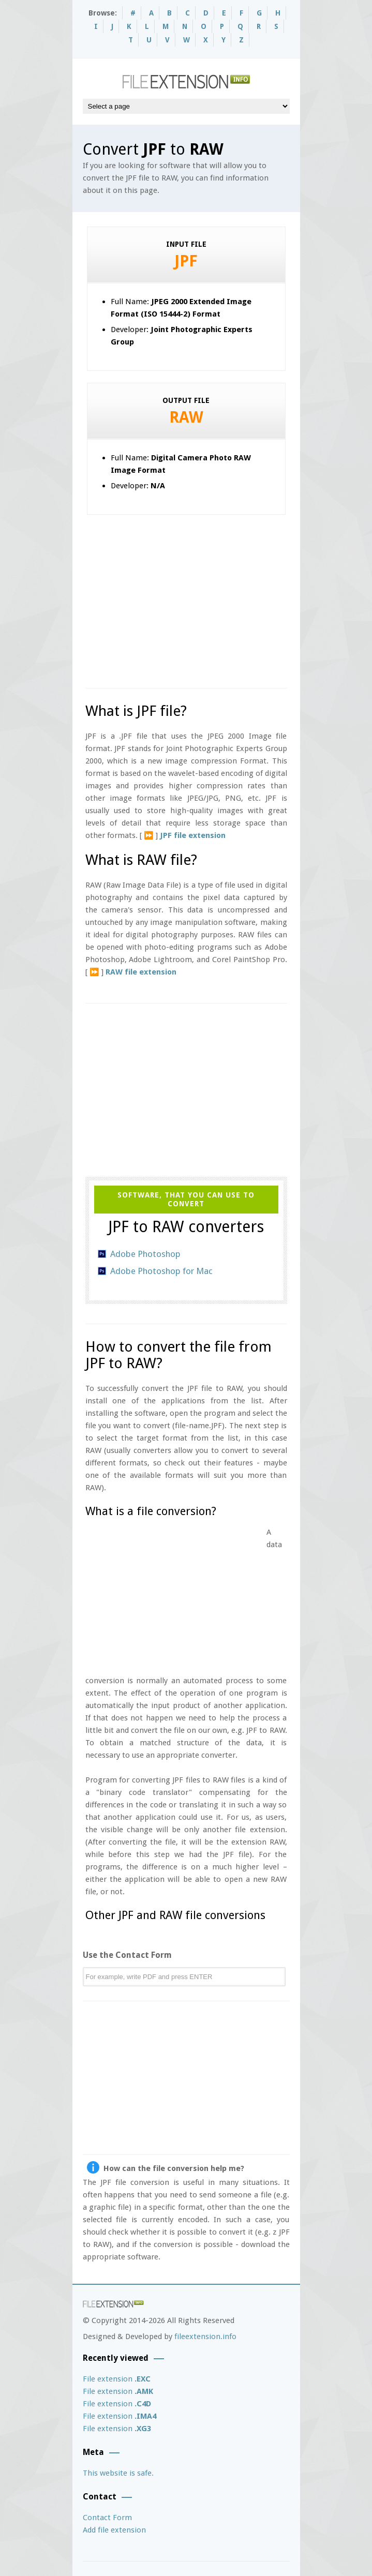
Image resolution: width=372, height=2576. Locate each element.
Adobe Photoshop (145, 1254)
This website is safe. (118, 2473)
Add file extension (114, 2530)
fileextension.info (205, 2336)
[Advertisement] (228, 597)
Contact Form (107, 2517)
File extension (117, 2379)
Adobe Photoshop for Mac (161, 1271)
